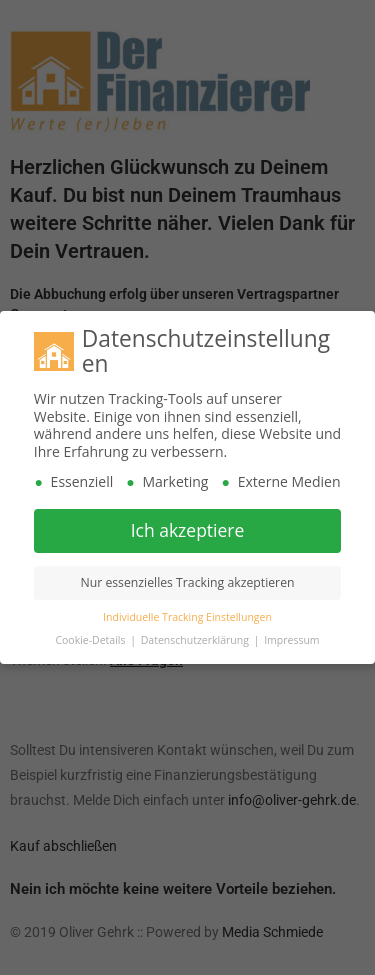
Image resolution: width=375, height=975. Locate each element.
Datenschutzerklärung (196, 637)
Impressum (291, 637)
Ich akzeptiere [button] (188, 527)
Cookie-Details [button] (91, 637)
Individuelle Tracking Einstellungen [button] (187, 614)
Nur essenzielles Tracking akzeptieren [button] (187, 579)
